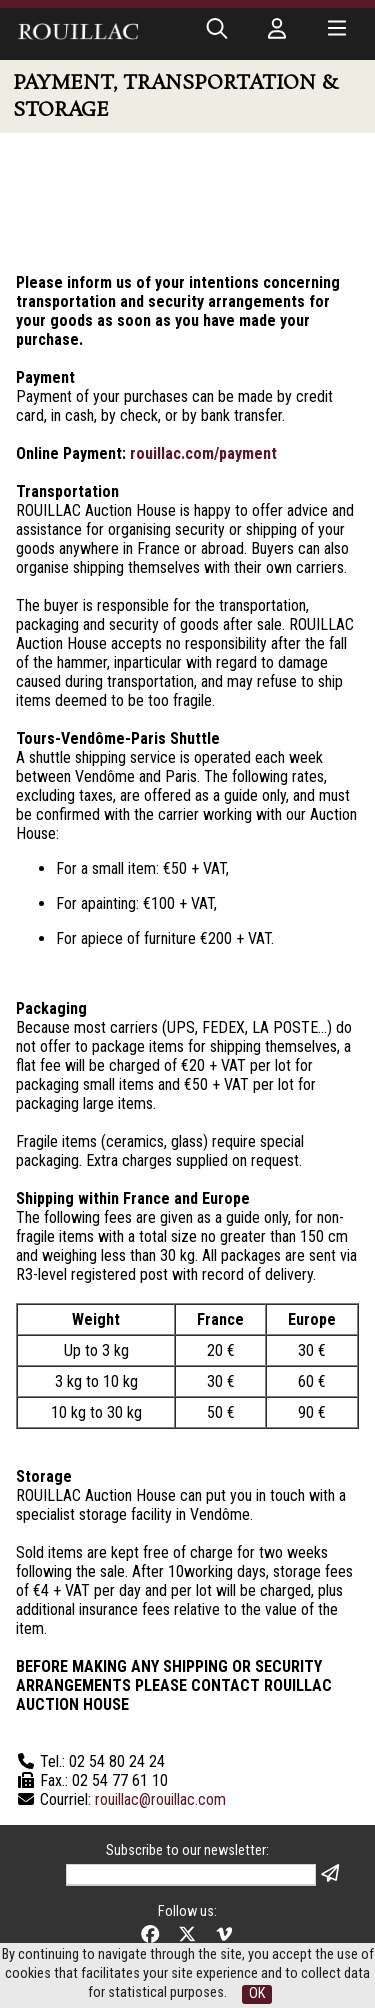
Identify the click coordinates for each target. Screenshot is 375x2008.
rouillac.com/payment (203, 453)
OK (257, 1993)
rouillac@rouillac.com (160, 1799)
